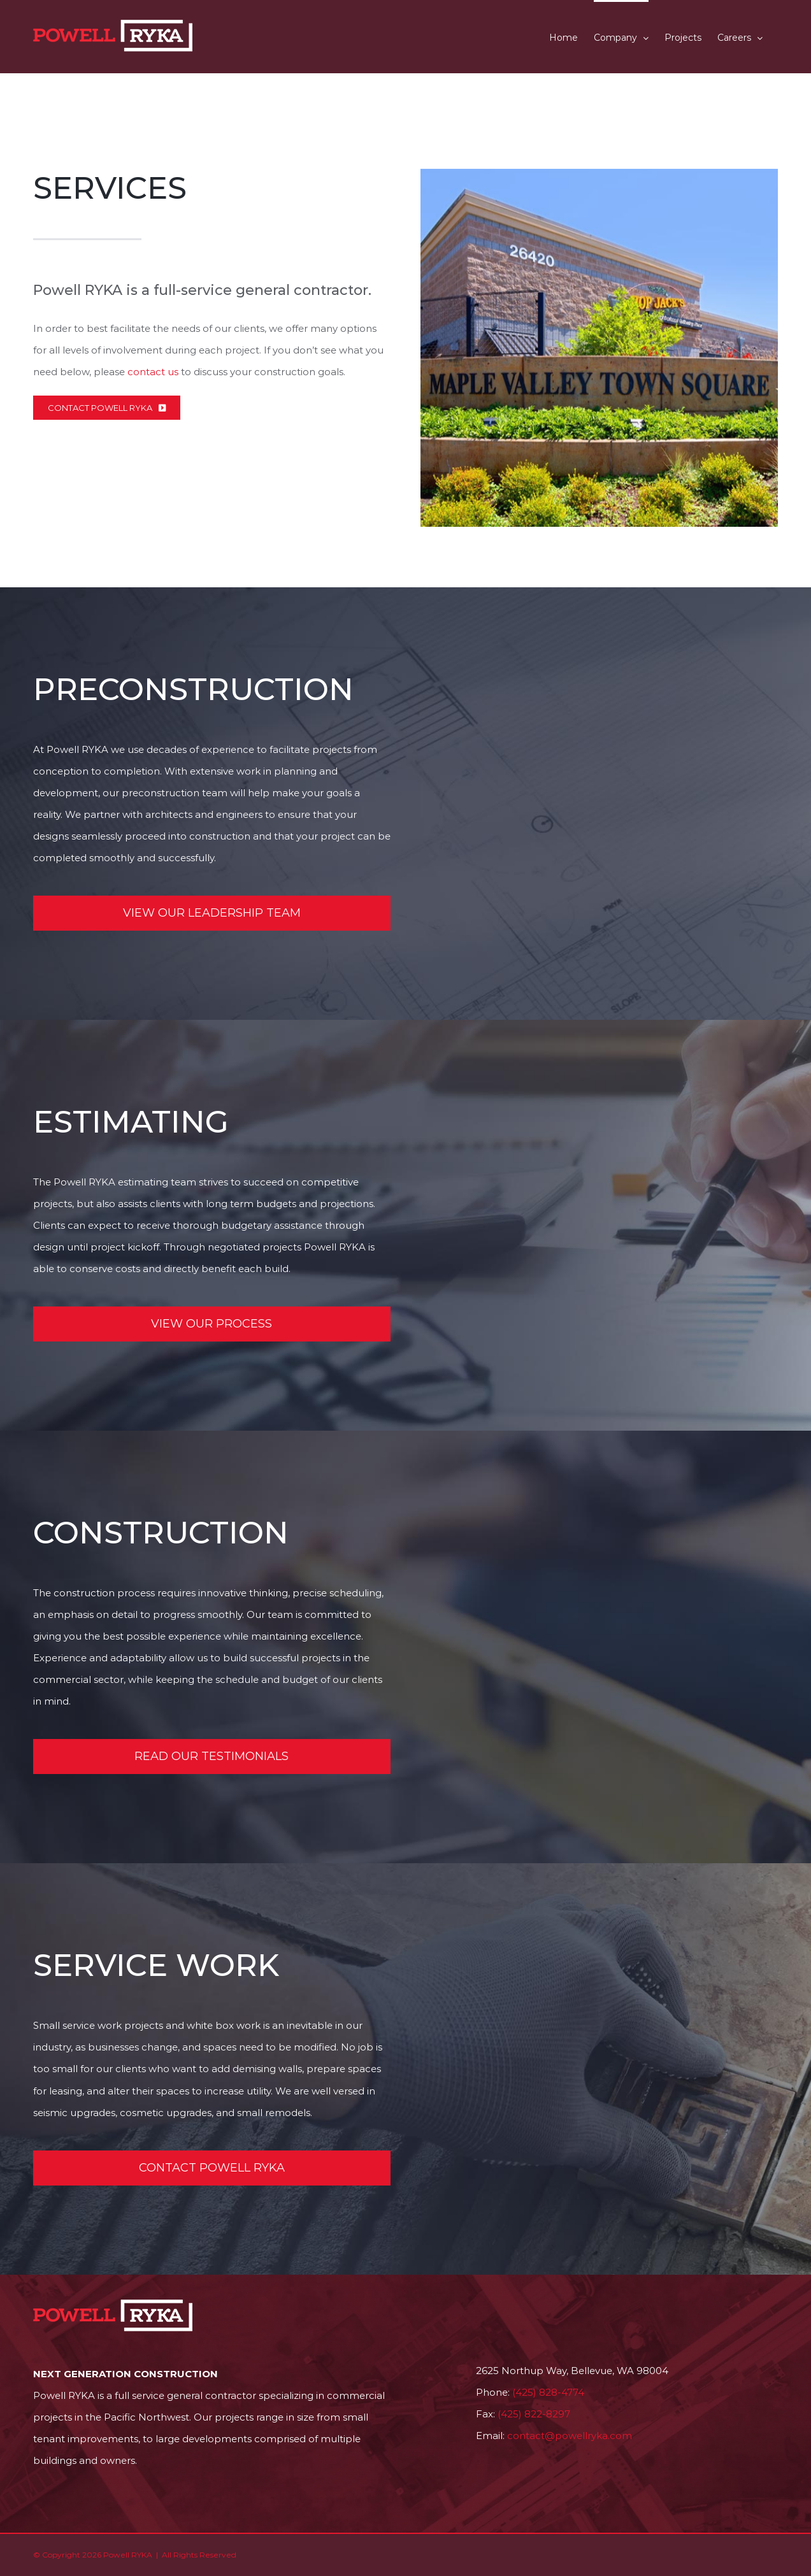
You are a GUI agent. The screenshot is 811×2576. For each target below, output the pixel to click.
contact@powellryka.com (569, 2435)
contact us (152, 372)
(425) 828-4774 (548, 2392)
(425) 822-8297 (534, 2414)
